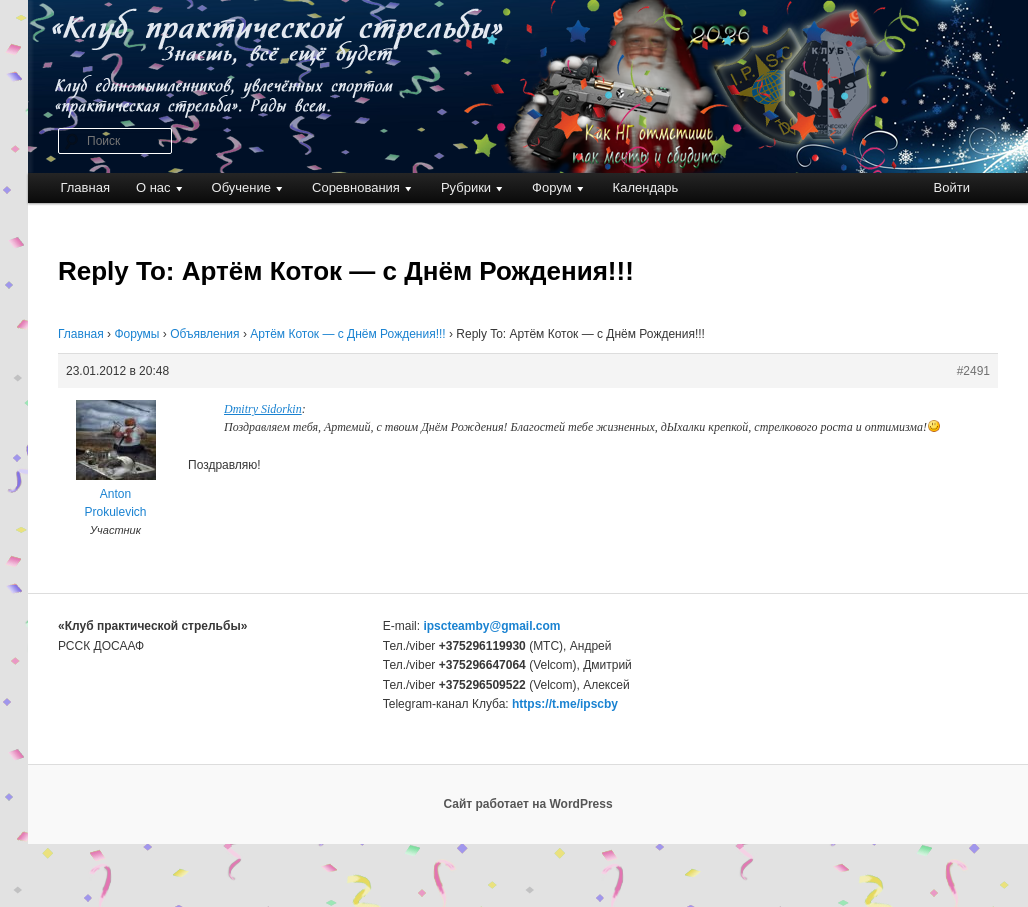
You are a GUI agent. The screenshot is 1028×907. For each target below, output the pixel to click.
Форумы (136, 334)
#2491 (973, 371)
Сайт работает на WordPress (527, 804)
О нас (153, 187)
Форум (552, 187)
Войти (952, 187)
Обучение (241, 187)
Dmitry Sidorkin (263, 409)
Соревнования (356, 187)
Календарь (646, 187)
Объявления (204, 334)
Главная (84, 187)
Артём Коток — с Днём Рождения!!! (347, 334)
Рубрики (466, 187)
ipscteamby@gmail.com (491, 626)
